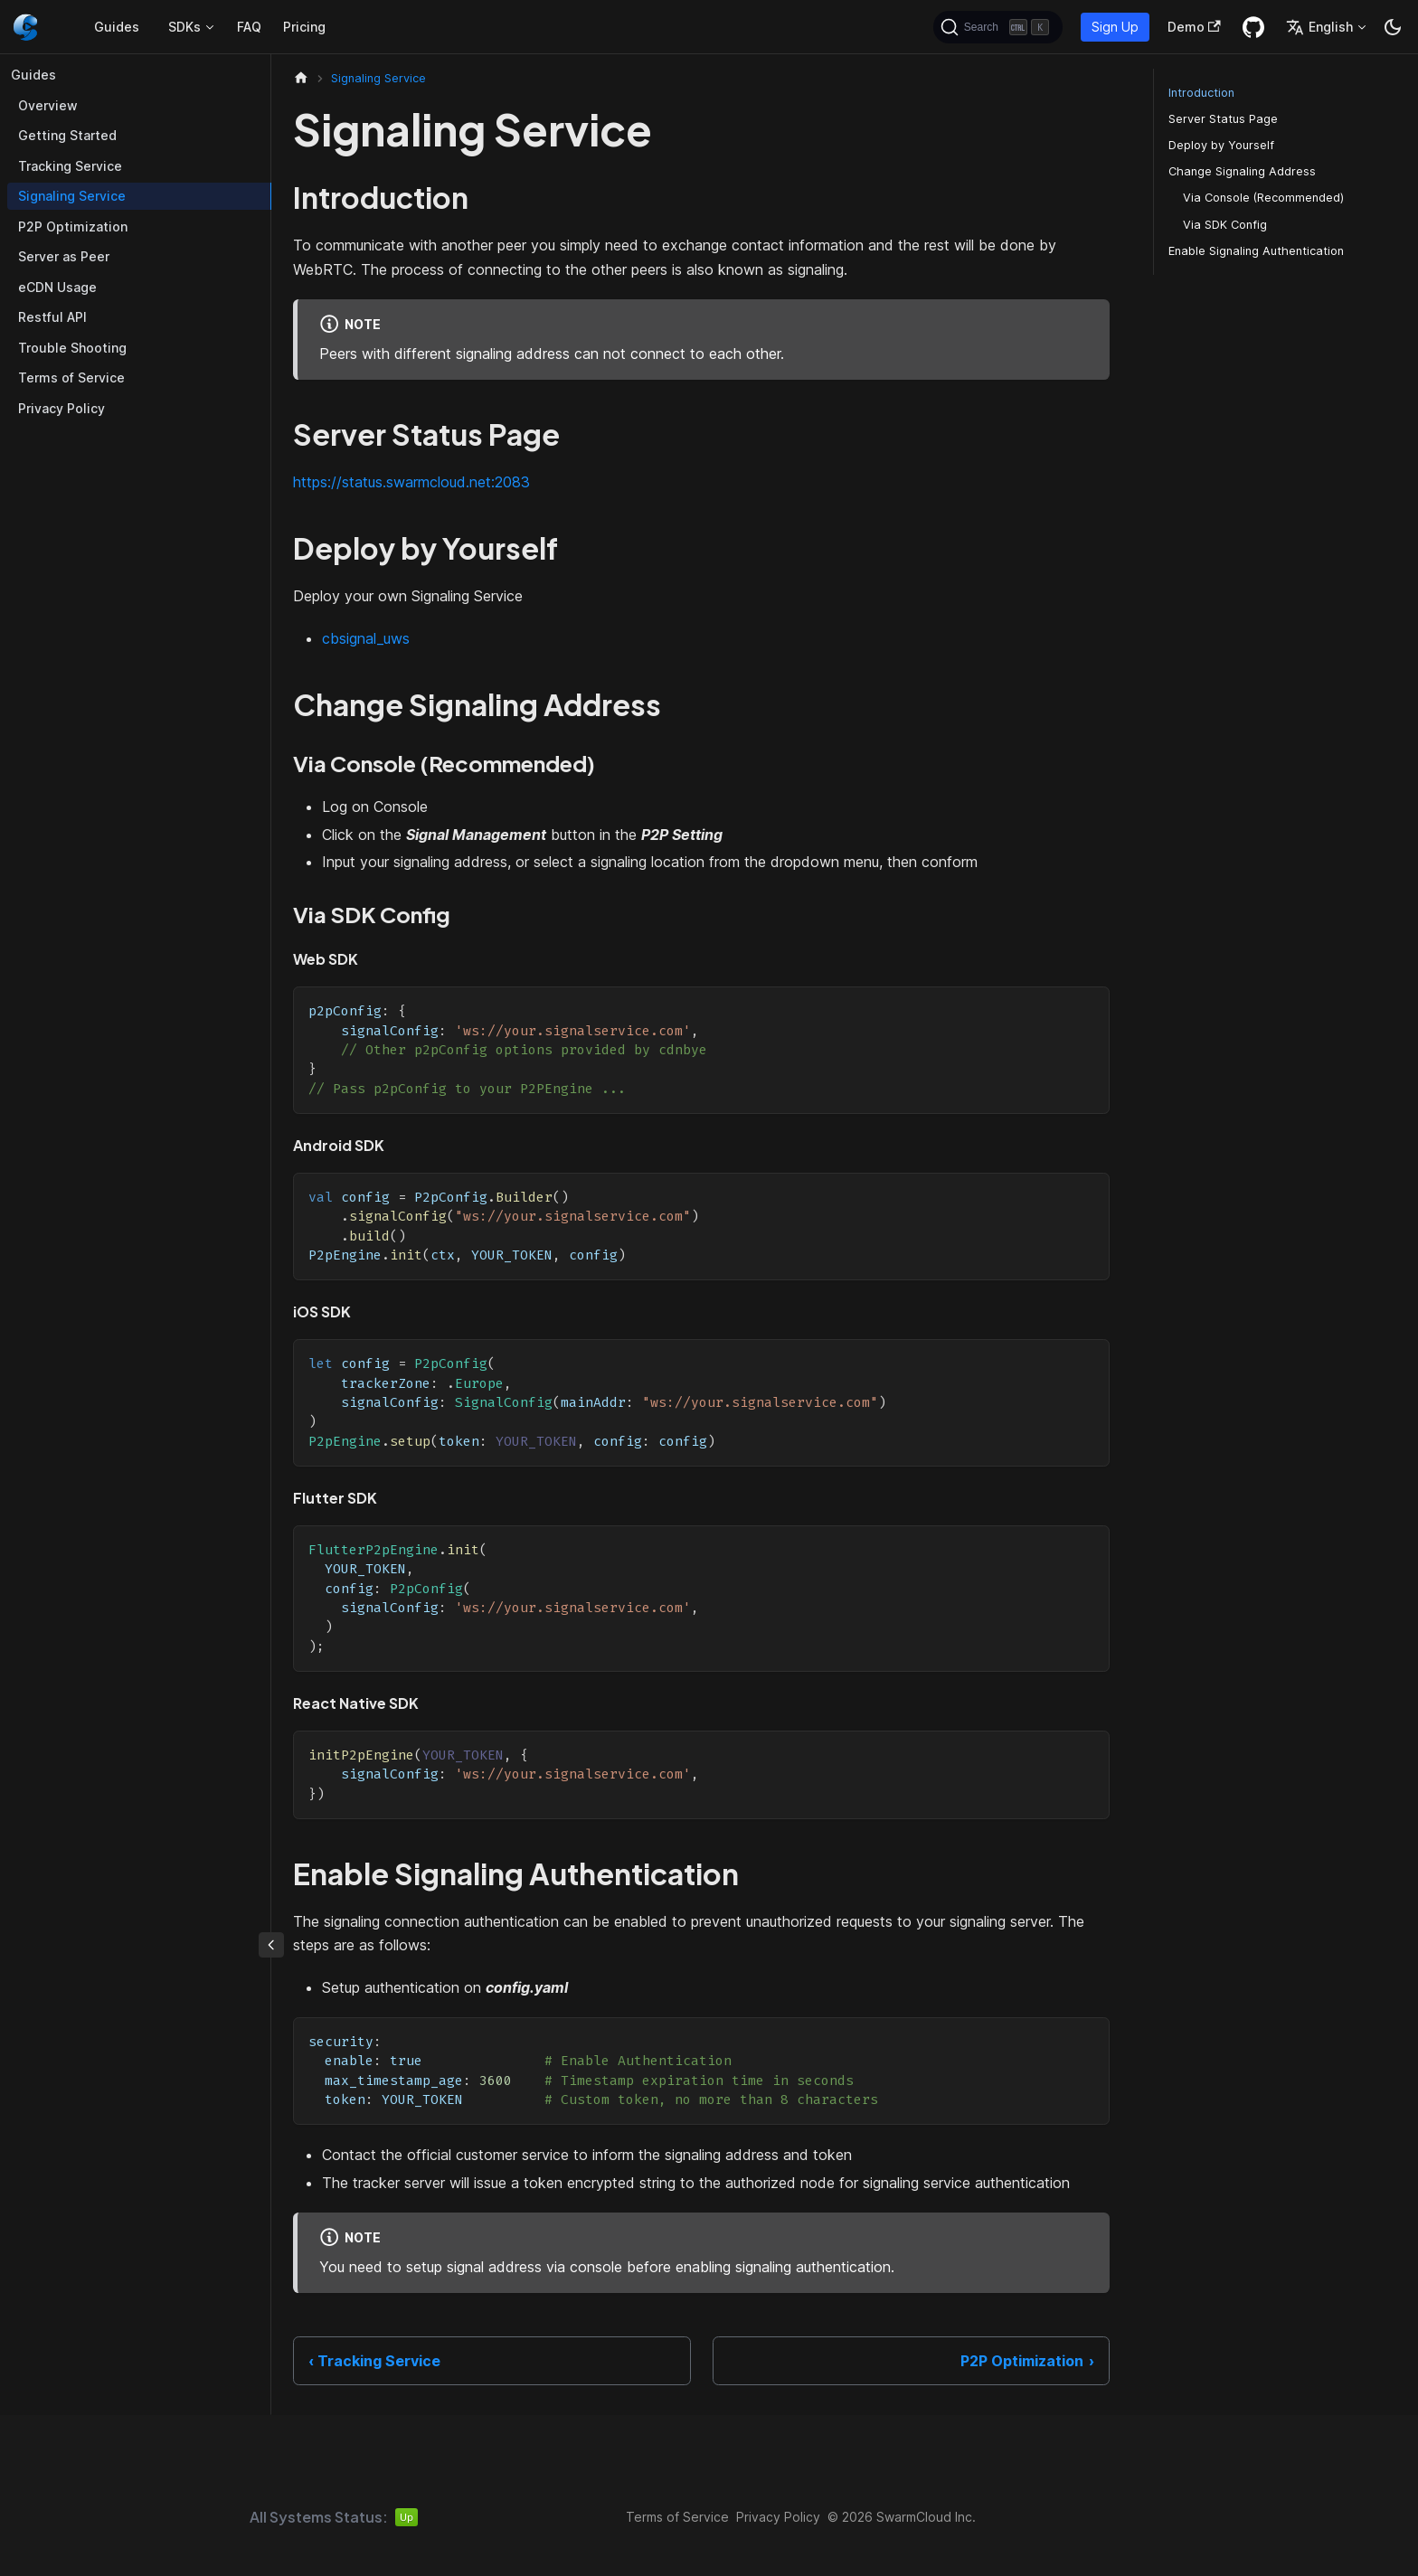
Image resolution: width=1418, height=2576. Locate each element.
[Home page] (301, 78)
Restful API (52, 317)
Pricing (304, 26)
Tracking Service (70, 166)
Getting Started (67, 135)
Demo (1194, 26)
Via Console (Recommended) (1263, 197)
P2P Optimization (73, 226)
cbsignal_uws (366, 638)
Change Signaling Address (1242, 171)
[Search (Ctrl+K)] (998, 27)
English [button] (1319, 27)
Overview (48, 105)
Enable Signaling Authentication (1256, 251)
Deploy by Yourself (1221, 145)
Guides (116, 26)
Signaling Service (72, 195)
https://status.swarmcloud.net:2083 (411, 482)
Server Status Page (1223, 119)
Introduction (1201, 92)
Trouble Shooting (72, 347)
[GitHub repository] (1253, 27)
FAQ (249, 26)
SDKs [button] (184, 26)
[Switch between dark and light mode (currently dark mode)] (1392, 27)
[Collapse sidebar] (271, 1945)
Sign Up (1115, 26)
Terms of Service (71, 377)
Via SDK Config (1225, 224)
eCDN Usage (57, 287)
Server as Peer (63, 256)
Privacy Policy (61, 408)
